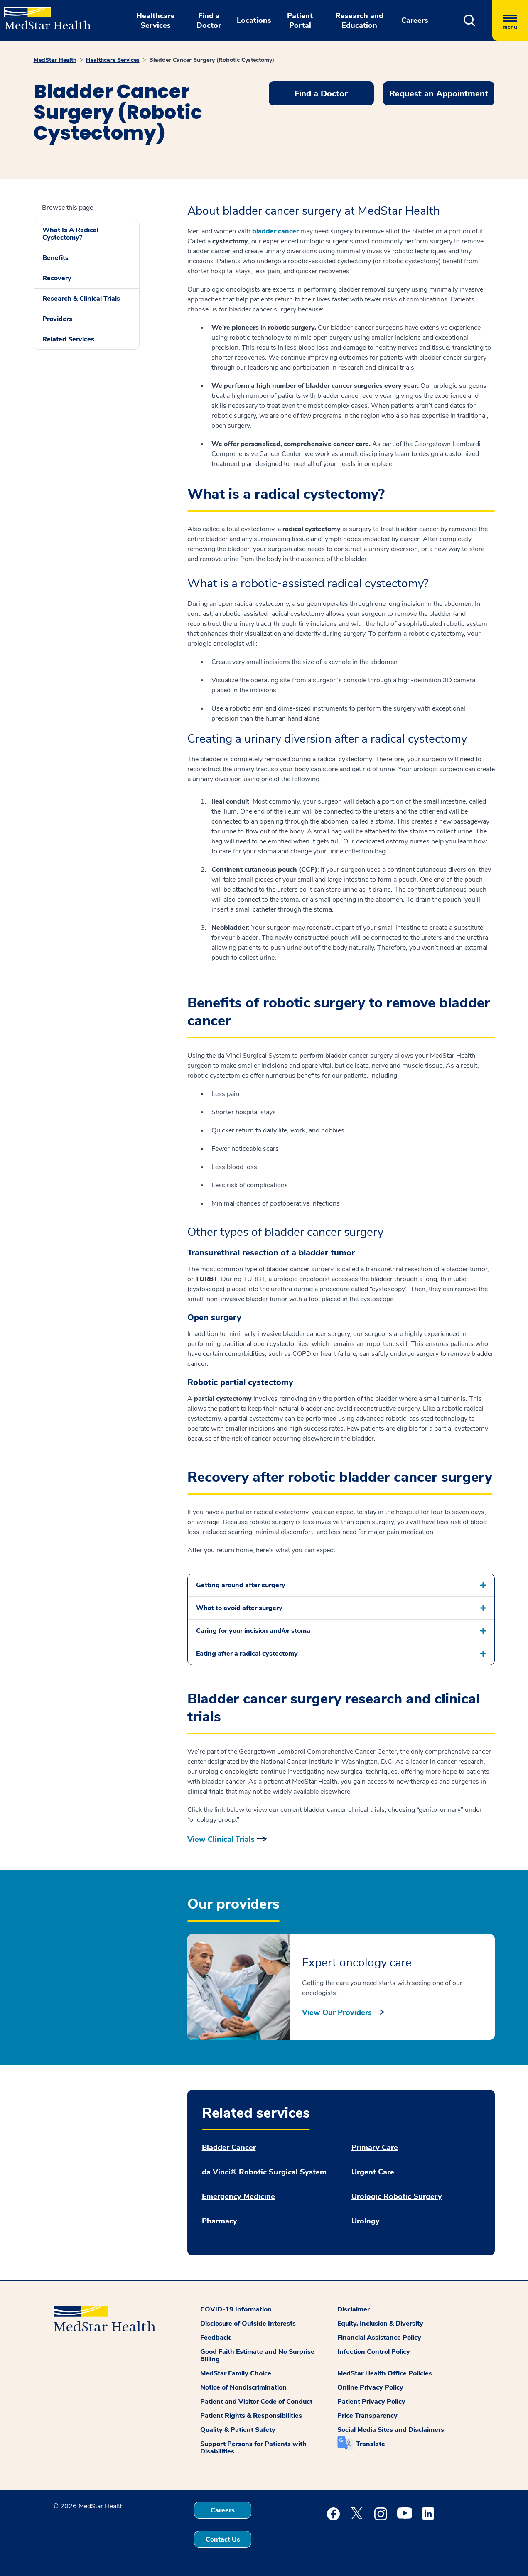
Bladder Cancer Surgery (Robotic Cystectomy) (211, 60)
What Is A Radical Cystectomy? (70, 233)
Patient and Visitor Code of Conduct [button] (256, 2401)
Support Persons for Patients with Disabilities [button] (253, 2447)
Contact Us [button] (223, 2539)
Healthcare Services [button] (155, 20)
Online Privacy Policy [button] (370, 2387)
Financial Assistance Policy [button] (379, 2337)
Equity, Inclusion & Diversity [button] (380, 2323)
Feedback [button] (215, 2337)
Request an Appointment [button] (438, 93)
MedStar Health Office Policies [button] (384, 2373)
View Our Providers (337, 2012)
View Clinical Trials (221, 1839)
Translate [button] (370, 2444)
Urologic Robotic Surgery (396, 2196)
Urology (365, 2221)
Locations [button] (254, 20)
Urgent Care (372, 2172)
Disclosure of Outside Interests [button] (248, 2323)
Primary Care (374, 2147)
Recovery (56, 278)
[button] (469, 20)
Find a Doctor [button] (208, 20)
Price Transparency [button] (367, 2415)
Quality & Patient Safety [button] (237, 2429)
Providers (57, 319)
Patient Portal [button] (300, 20)
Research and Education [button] (359, 20)
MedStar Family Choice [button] (235, 2373)
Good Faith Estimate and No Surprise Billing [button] (257, 2355)
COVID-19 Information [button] (236, 2309)
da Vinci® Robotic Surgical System (264, 2172)
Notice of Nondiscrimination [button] (243, 2387)
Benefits (55, 257)
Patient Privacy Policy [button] (371, 2401)
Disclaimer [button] (353, 2309)
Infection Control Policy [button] (373, 2351)
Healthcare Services (113, 60)
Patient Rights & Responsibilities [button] (251, 2415)
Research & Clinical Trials (81, 298)
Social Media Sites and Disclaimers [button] (390, 2429)
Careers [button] (414, 20)
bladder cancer (275, 231)
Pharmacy (219, 2221)
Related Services (68, 339)
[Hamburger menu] (510, 20)
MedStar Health (55, 60)
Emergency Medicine (238, 2196)
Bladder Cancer (229, 2147)
